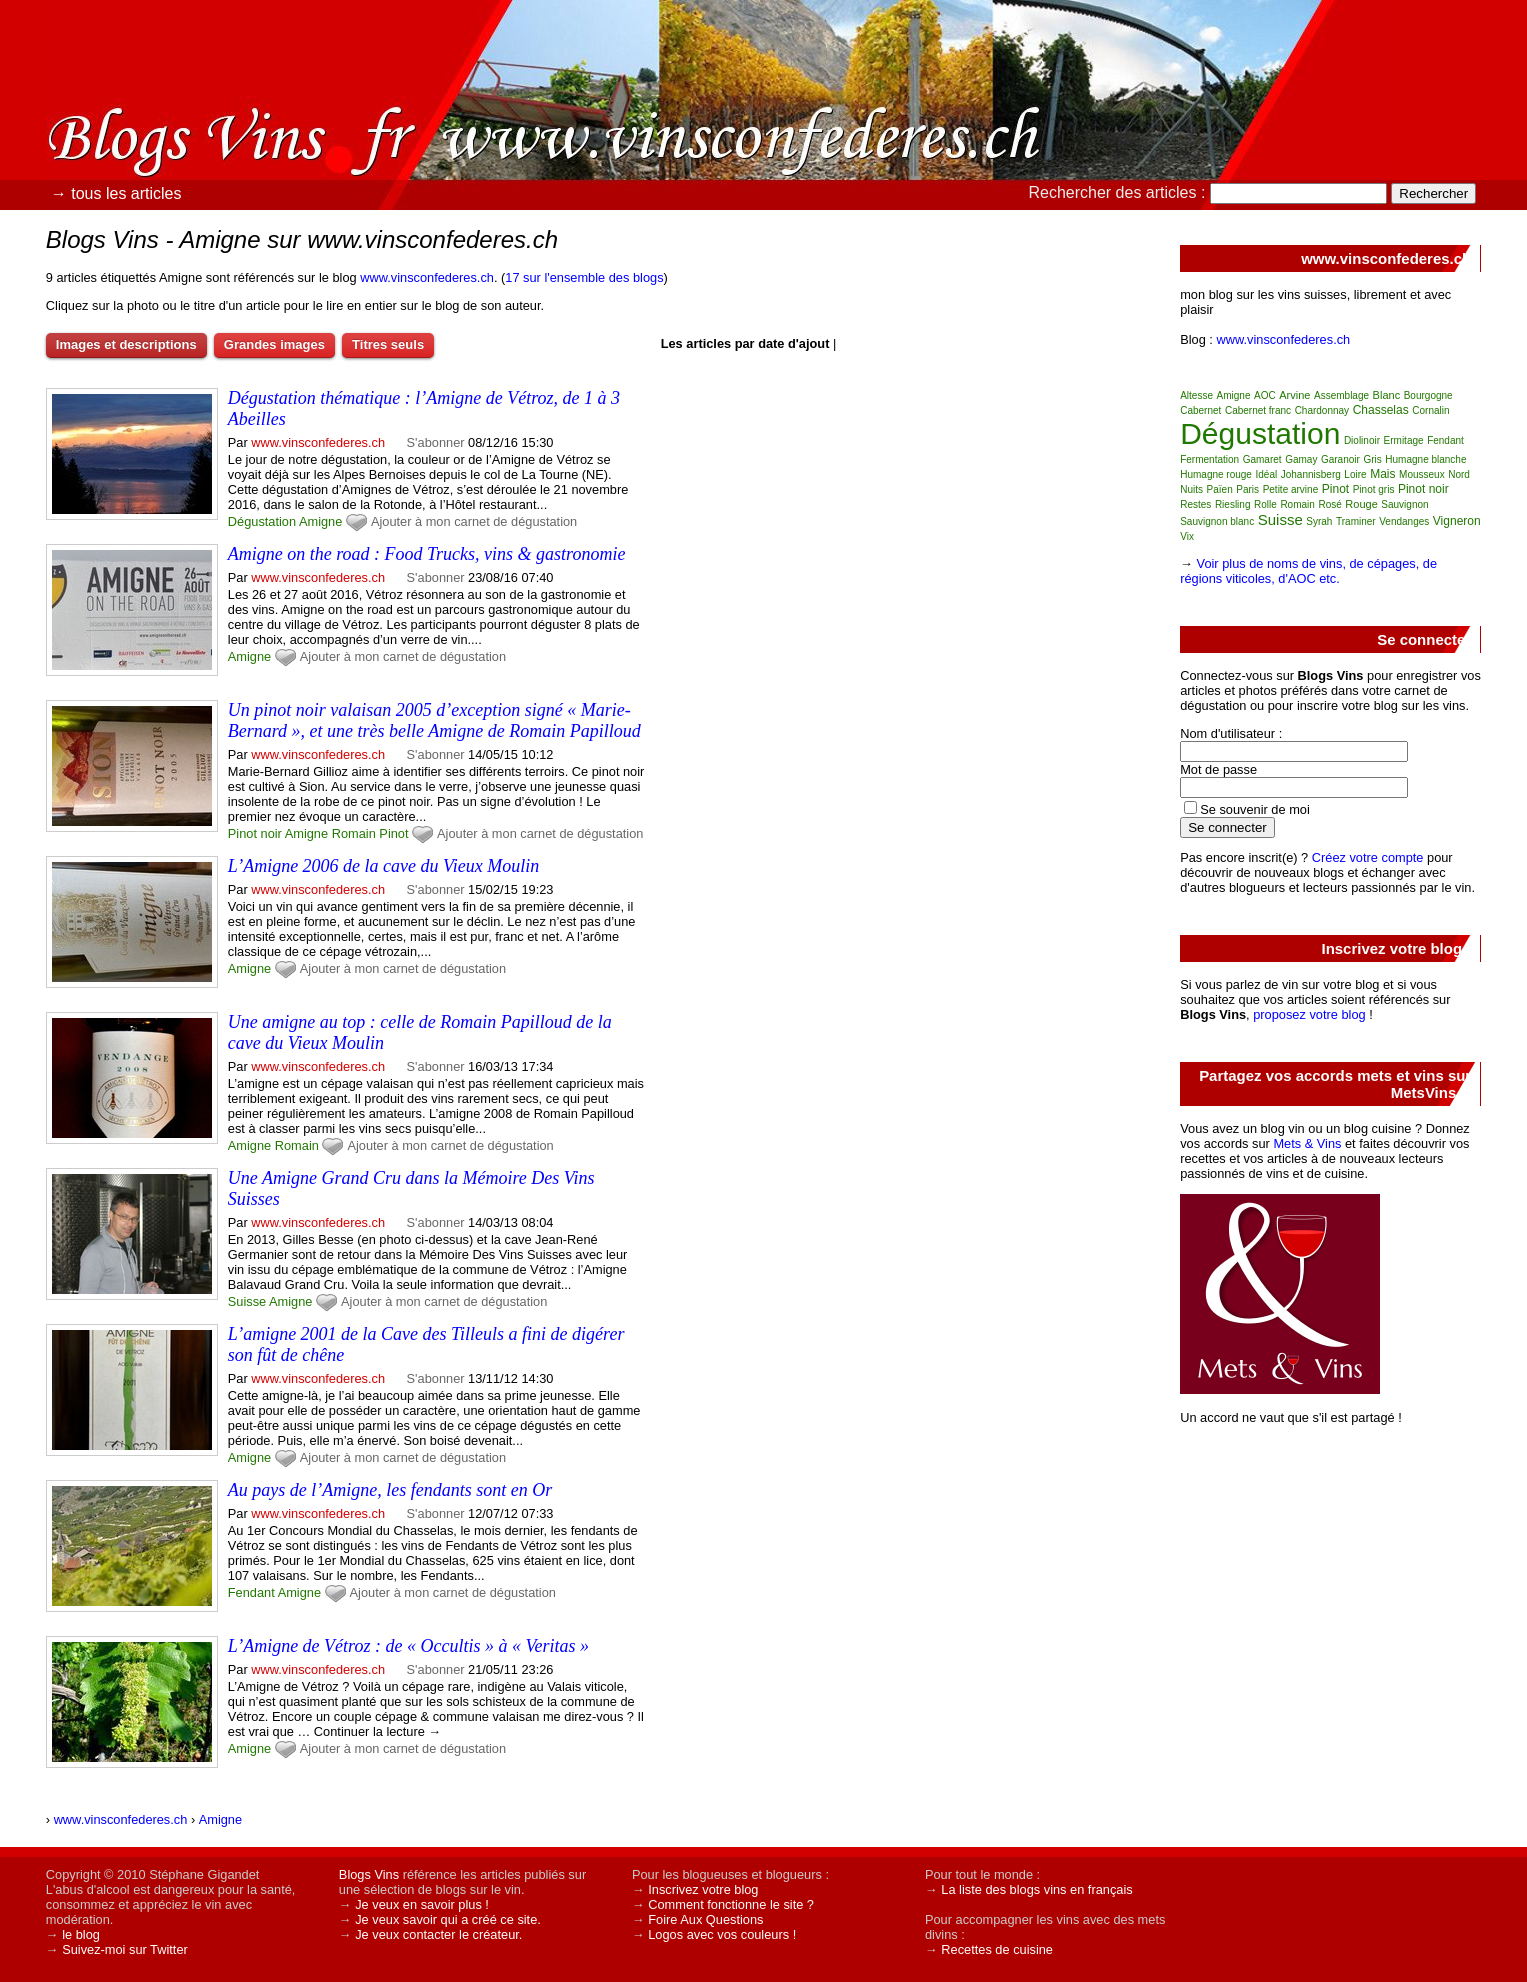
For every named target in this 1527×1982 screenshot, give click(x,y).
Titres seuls (388, 344)
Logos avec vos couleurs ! (722, 1934)
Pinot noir (255, 833)
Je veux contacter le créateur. (438, 1934)
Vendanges (1404, 521)
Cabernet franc (1258, 410)
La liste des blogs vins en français (1036, 1889)
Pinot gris (1374, 489)
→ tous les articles (116, 193)
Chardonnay (1322, 410)
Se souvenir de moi (1255, 809)
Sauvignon (1404, 504)
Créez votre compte (1368, 857)
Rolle (1265, 504)
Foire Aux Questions (705, 1919)
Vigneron (1457, 521)
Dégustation (262, 521)
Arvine (1294, 395)
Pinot (393, 833)
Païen (1220, 489)
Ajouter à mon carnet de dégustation (474, 521)
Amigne (320, 521)
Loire (1355, 474)
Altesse (1196, 395)
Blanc (1387, 395)
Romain (354, 833)
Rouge (1361, 504)
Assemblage (1341, 395)
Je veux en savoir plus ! (422, 1904)
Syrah (1319, 521)
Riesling (1233, 504)
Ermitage (1404, 440)
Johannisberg (1311, 474)
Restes (1195, 504)
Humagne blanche (1425, 459)
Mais (1382, 474)
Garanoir (1340, 459)
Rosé (1329, 504)
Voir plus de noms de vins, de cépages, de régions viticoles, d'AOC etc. (1308, 571)
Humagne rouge (1216, 474)
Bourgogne (1428, 395)
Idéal (1266, 474)
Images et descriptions (126, 344)
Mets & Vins (1307, 1143)
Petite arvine (1291, 489)
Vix (1187, 536)
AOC (1265, 395)
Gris (1372, 459)
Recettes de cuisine (997, 1949)
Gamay (1301, 459)
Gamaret (1262, 459)
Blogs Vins (369, 1874)
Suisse (247, 1301)
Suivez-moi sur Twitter (125, 1949)
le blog (81, 1934)
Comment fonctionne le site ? (731, 1904)
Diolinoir (1362, 440)
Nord (1459, 474)
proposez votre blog (1309, 1014)
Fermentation (1209, 459)
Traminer (1356, 521)
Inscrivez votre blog (703, 1889)
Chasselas (1381, 410)
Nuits (1191, 489)
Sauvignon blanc (1217, 521)
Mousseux (1422, 474)
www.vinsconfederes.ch (427, 277)
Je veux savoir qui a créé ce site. (448, 1919)
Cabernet (1200, 410)
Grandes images (274, 344)
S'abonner (436, 442)
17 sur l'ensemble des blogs (584, 277)
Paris (1247, 489)
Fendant (251, 1592)
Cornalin (1430, 410)
